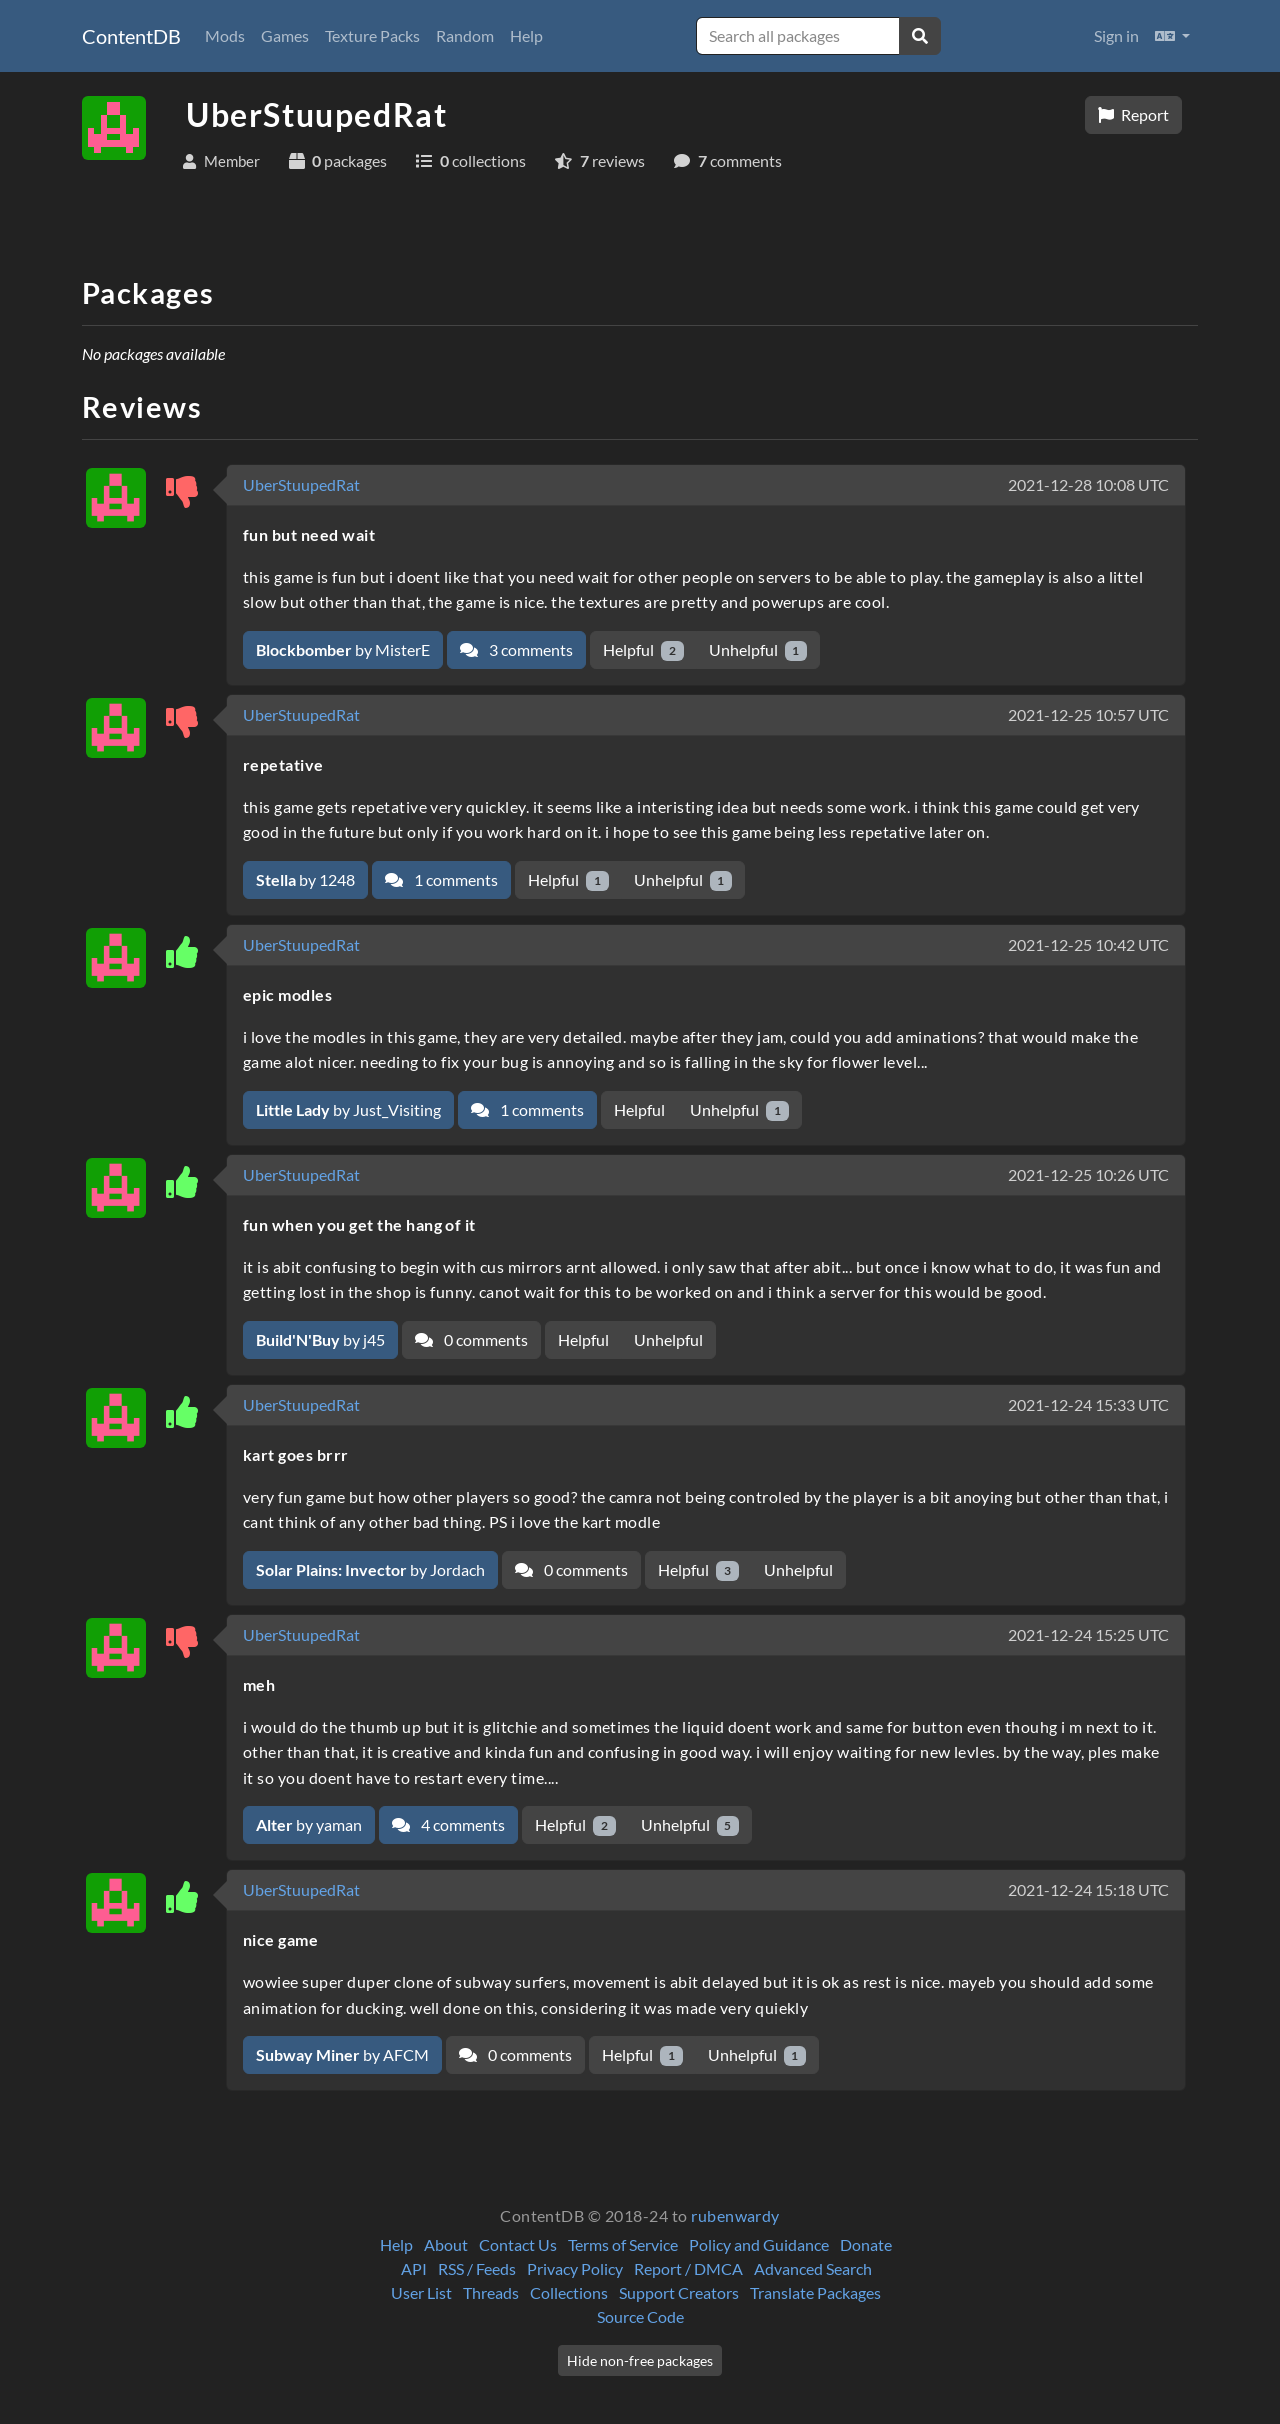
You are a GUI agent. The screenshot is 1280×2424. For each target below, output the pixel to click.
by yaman (309, 1824)
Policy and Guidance (759, 2244)
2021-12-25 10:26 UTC (1088, 1174)
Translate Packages (815, 2292)
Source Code (640, 2316)
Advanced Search (813, 2268)
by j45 (320, 1339)
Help (526, 35)
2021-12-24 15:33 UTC (1088, 1404)
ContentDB (131, 36)
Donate (866, 2244)
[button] (1172, 36)
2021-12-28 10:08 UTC (1088, 484)
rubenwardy (735, 2215)
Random (465, 35)
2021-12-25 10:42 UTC (1088, 944)
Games (285, 35)
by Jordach (370, 1569)
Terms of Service (623, 2244)
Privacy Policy (575, 2268)
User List (421, 2292)
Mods (225, 35)
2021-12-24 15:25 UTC (1088, 1634)
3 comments (516, 649)
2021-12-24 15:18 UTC (1088, 1889)
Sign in (1116, 35)
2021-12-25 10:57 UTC (1088, 714)
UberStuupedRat (301, 484)
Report (1133, 114)
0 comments (471, 1339)
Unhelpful (758, 650)
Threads (491, 2292)
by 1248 (305, 879)
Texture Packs (372, 35)
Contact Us (518, 2244)
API (414, 2268)
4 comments (448, 1824)
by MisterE (343, 649)
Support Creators (679, 2292)
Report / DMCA (688, 2268)
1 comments (441, 879)
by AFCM (342, 2054)
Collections (569, 2292)
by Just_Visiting (348, 1109)
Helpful (643, 650)
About (446, 2244)
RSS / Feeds (477, 2268)
